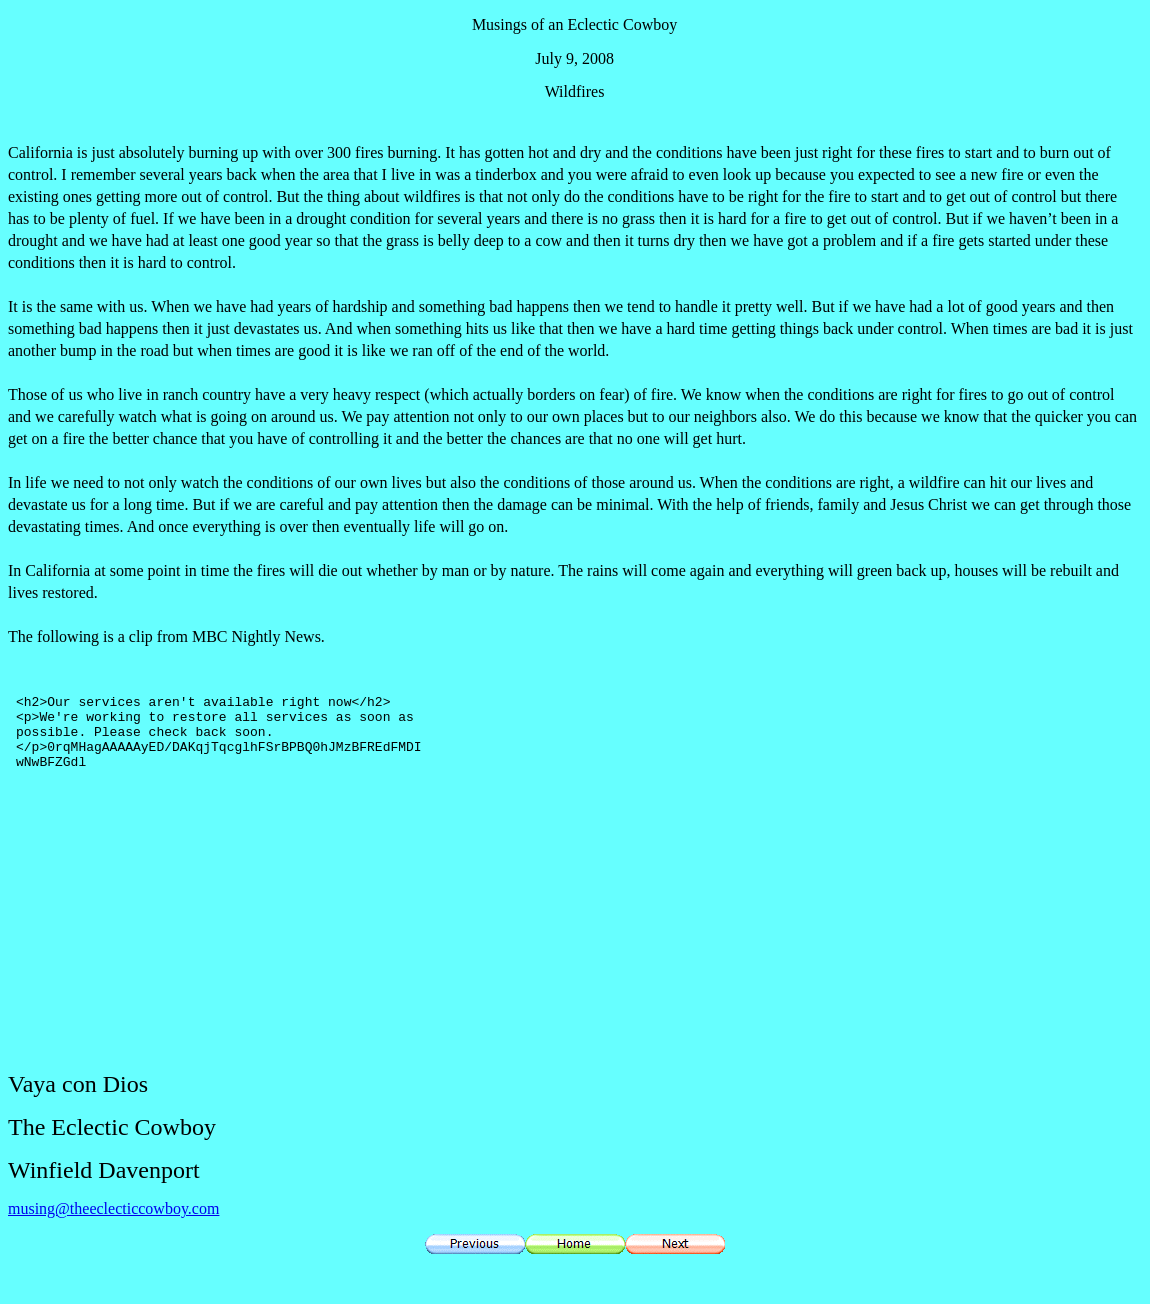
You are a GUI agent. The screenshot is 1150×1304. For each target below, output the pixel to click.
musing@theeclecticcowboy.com (113, 1208)
